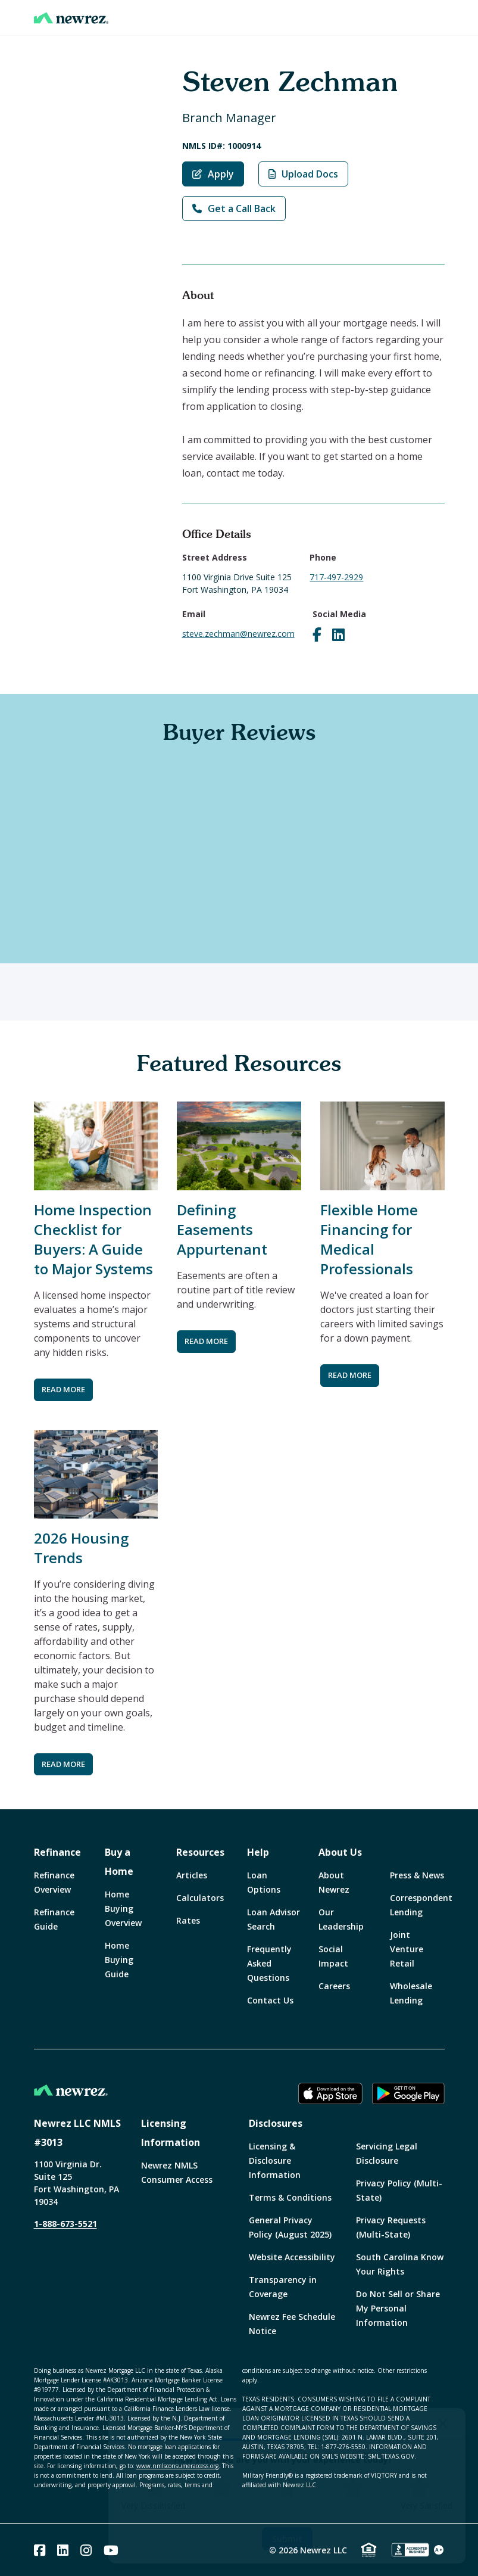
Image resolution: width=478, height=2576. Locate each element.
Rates (188, 1920)
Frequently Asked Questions (269, 1963)
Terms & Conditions (290, 2197)
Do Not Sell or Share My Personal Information (398, 2308)
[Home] (71, 18)
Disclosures (275, 2123)
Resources (200, 1852)
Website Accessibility (292, 2257)
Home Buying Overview (123, 1908)
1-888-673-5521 (65, 2223)
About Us (340, 1852)
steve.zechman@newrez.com (238, 633)
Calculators (200, 1897)
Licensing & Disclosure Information (275, 2160)
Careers (334, 1986)
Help (258, 1852)
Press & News (417, 1875)
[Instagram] (86, 2550)
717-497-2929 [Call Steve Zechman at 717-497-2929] (336, 577)
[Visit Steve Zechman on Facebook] (317, 634)
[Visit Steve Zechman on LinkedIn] (338, 634)
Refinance (57, 1852)
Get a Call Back (234, 208)
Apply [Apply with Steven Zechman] (213, 174)
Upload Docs (303, 174)
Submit (287, 2538)
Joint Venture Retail (406, 1949)
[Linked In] (62, 2550)
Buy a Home (119, 1862)
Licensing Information (170, 2133)
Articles (191, 1875)
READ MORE (63, 1389)
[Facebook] (39, 2550)
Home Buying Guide (119, 1960)
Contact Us (270, 2000)
